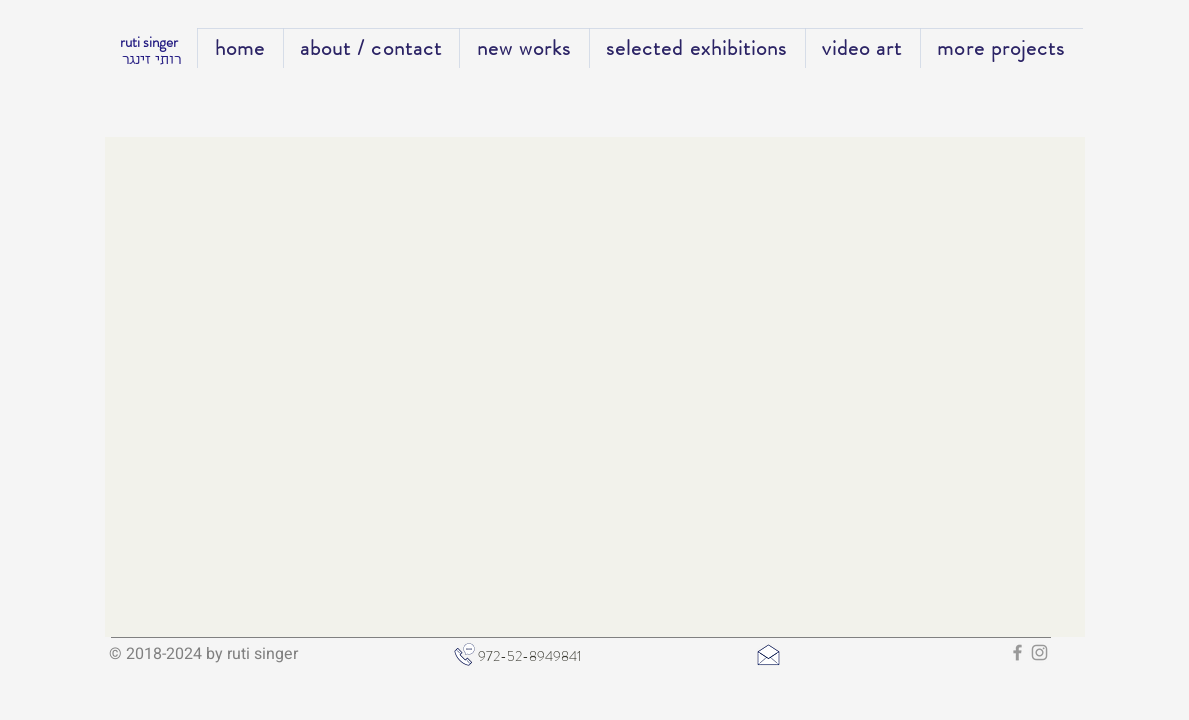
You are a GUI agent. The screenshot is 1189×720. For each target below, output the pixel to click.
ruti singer (150, 42)
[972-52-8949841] (561, 657)
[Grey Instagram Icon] (1039, 652)
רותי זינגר (151, 61)
